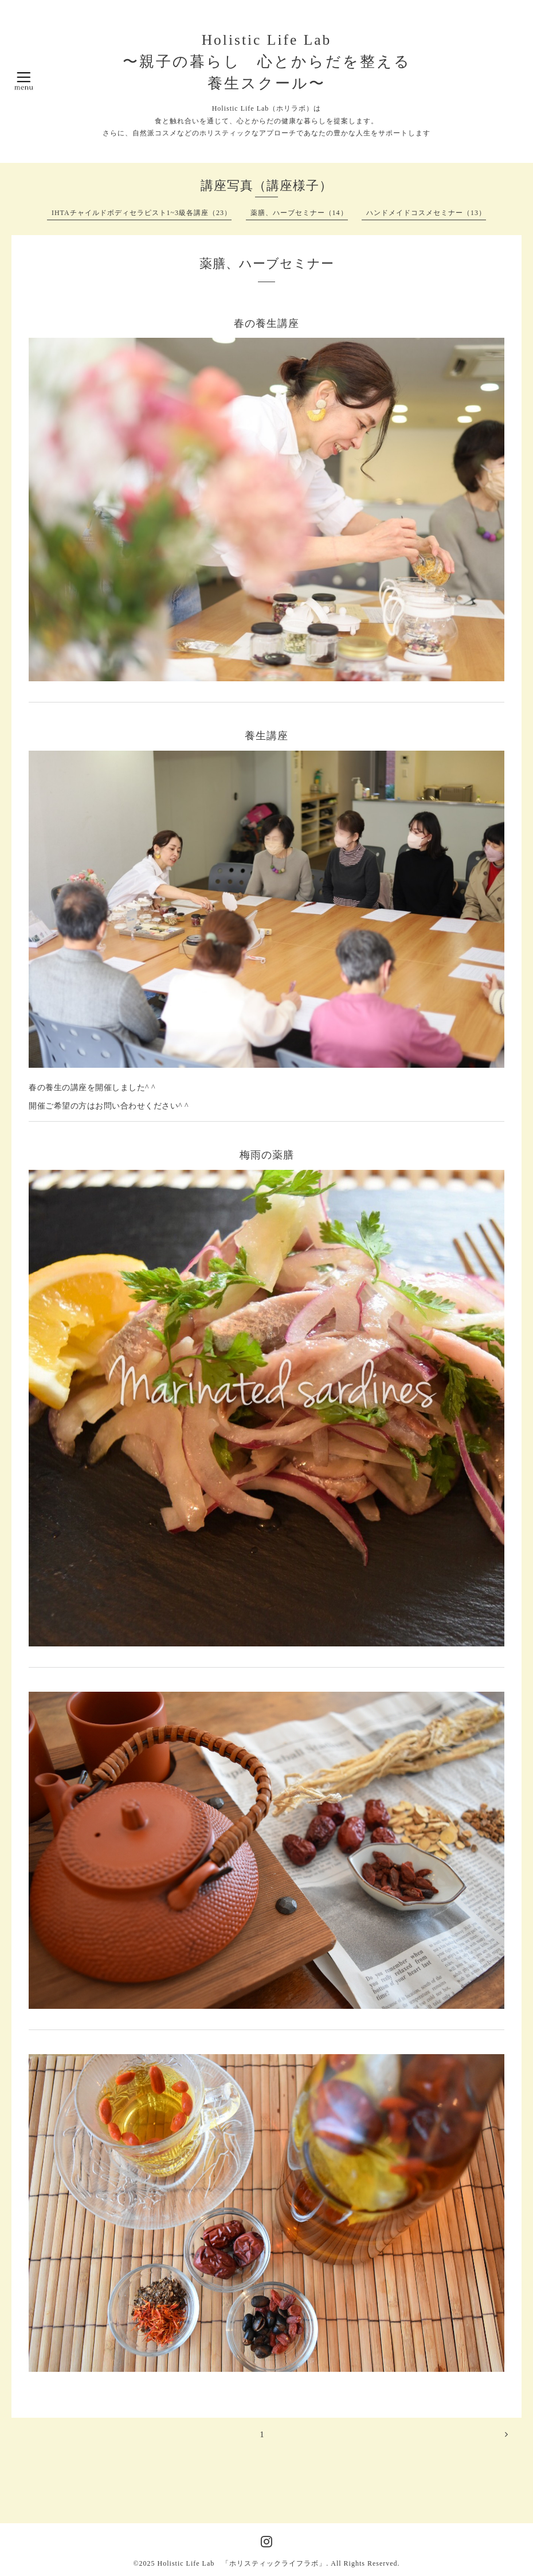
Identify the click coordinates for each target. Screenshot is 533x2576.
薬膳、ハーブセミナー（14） (299, 213)
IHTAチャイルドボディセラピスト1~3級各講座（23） (142, 213)
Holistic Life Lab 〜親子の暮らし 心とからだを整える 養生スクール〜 (267, 62)
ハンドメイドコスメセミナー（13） (426, 213)
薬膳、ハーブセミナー (266, 263)
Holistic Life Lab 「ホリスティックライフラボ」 (242, 2563)
